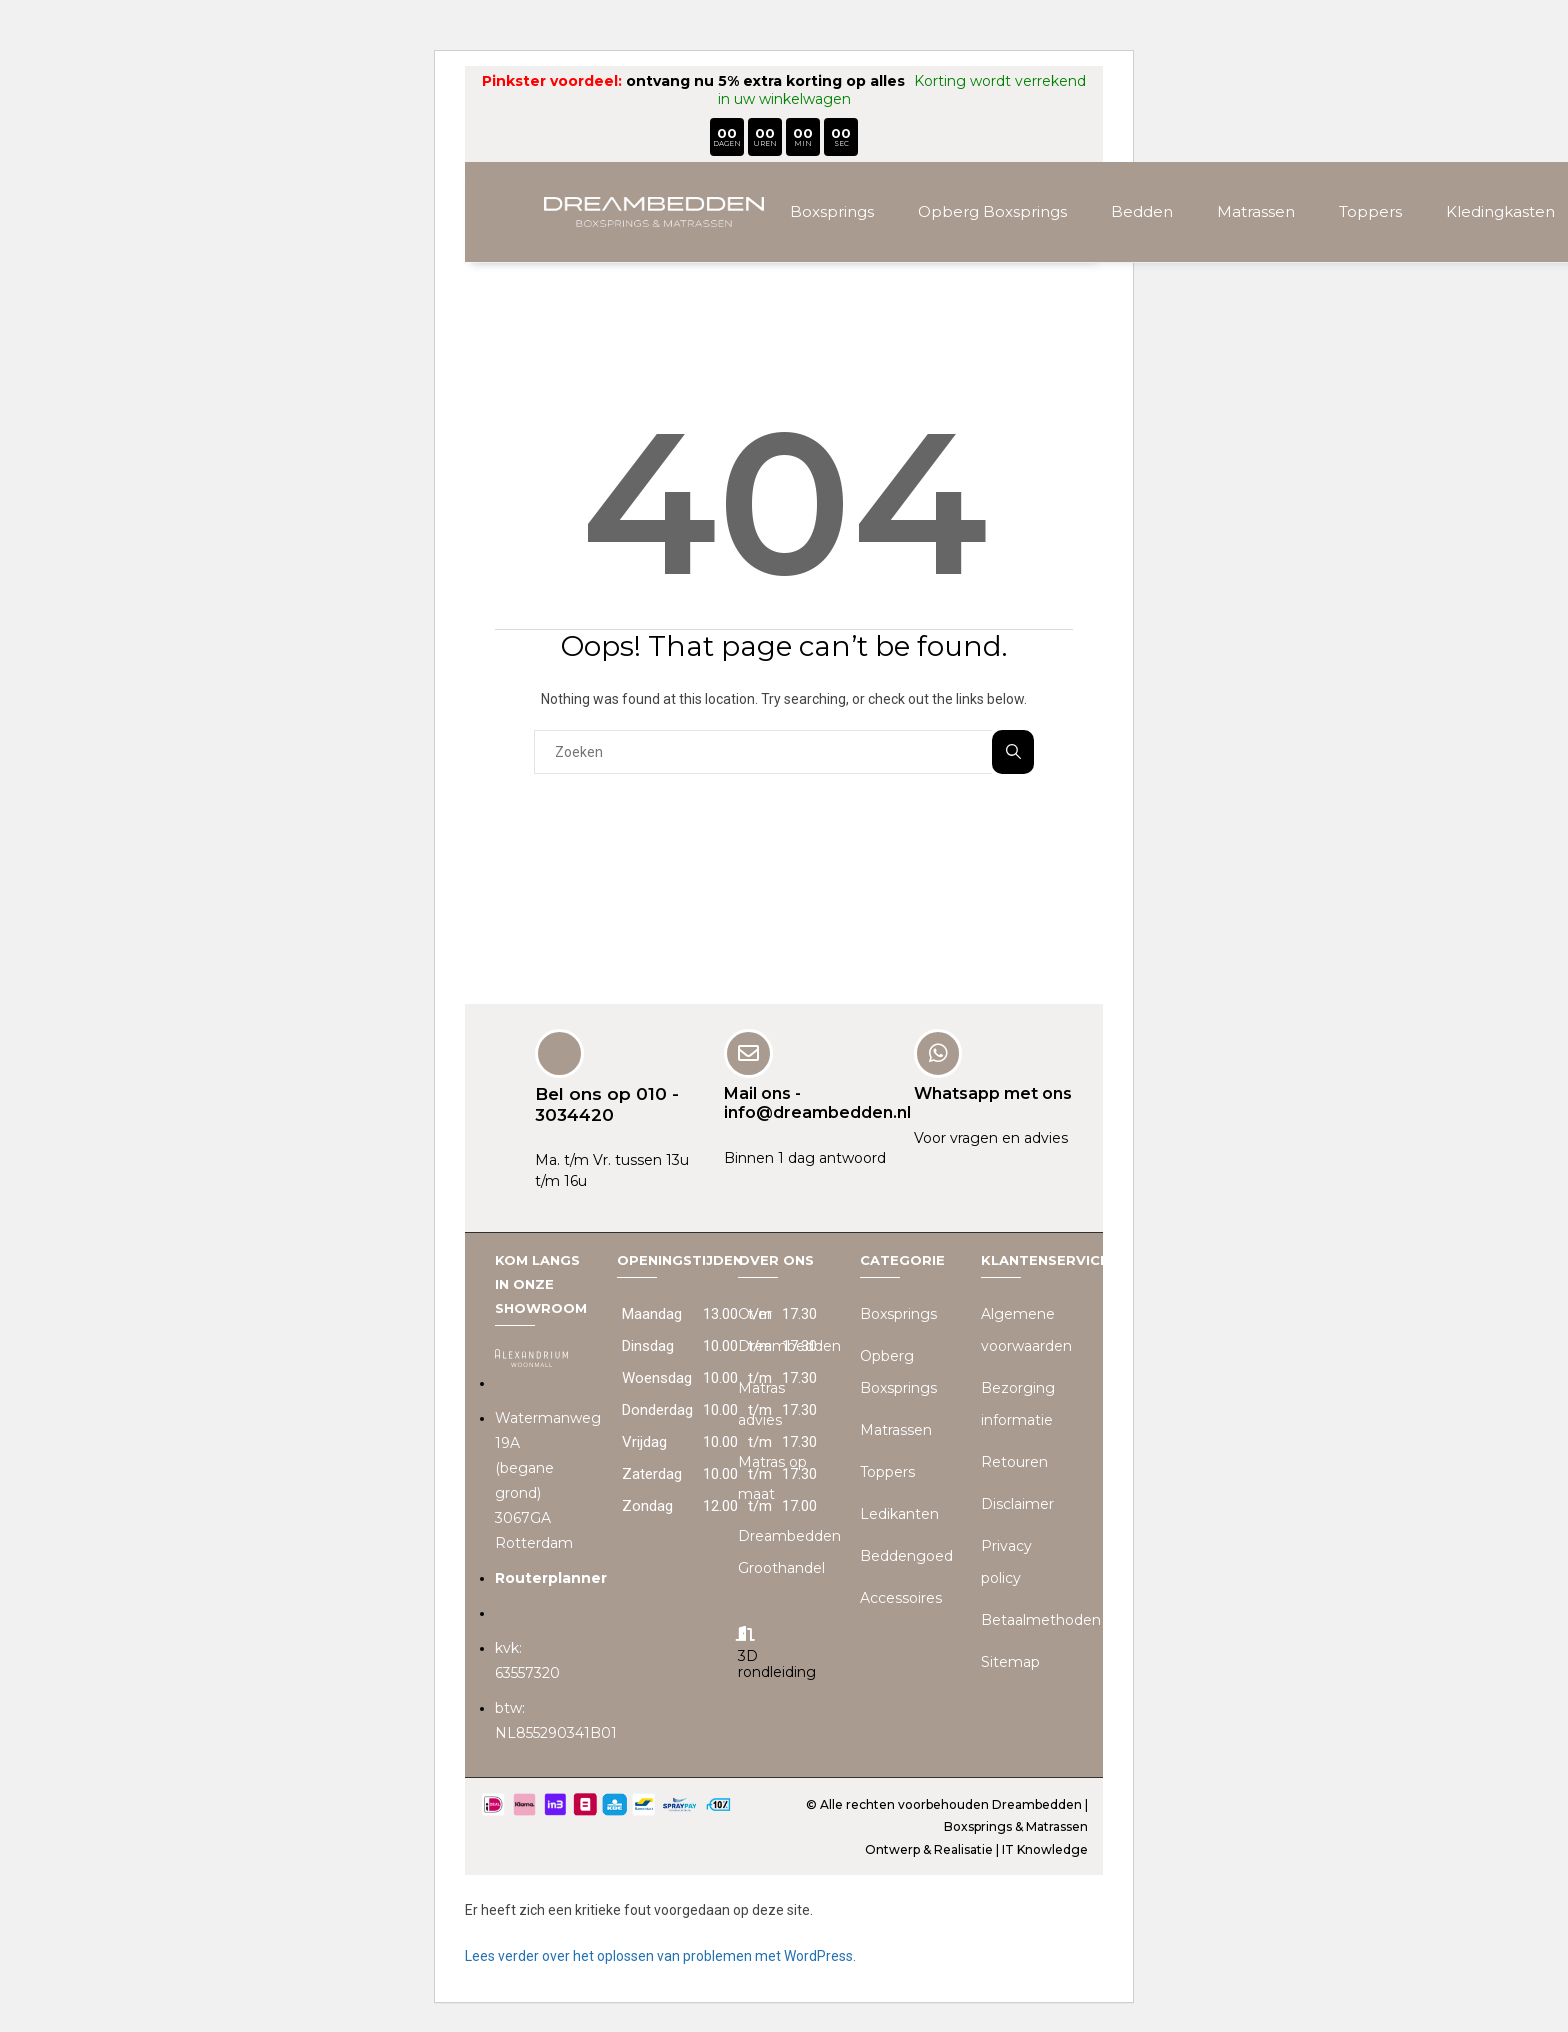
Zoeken (1013, 751)
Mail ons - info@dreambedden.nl (817, 1102)
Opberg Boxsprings (992, 211)
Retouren (1014, 1461)
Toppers (1370, 211)
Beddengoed (906, 1555)
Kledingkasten (1500, 211)
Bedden (1142, 211)
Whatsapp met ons (993, 1092)
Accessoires (901, 1597)
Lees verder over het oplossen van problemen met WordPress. (660, 1955)
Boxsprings (832, 211)
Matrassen (1256, 211)
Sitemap (1010, 1661)
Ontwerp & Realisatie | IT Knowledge (976, 1848)
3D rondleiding (777, 1663)
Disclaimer (1017, 1503)
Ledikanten (899, 1513)
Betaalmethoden (1041, 1619)
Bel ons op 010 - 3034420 (607, 1103)
